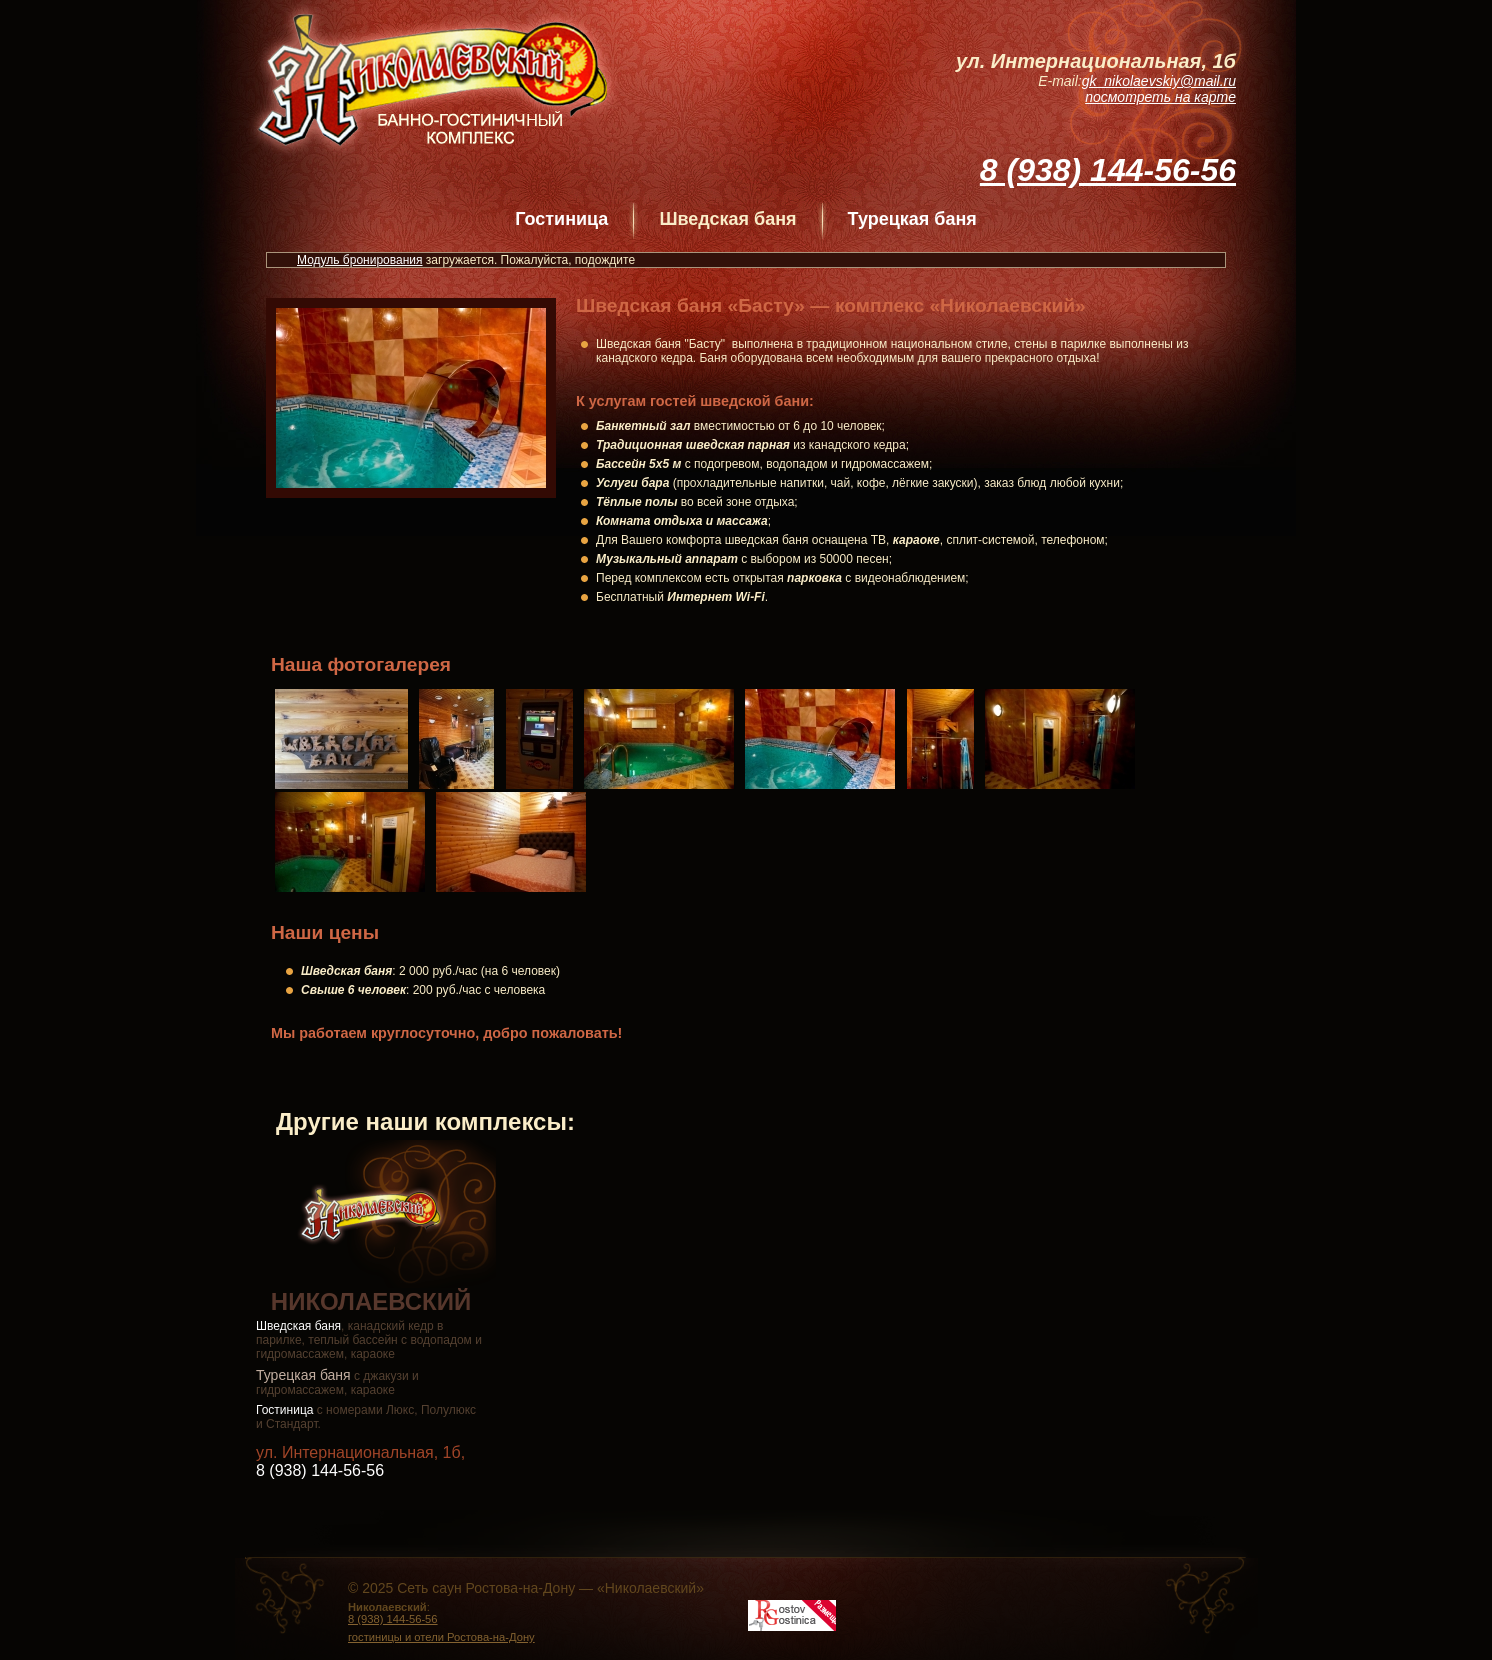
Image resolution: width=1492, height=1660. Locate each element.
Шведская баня (298, 1326)
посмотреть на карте (1160, 97)
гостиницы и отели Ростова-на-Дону (441, 1637)
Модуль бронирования (360, 260)
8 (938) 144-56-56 (1108, 170)
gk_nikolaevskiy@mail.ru (1159, 81)
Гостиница (561, 219)
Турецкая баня (912, 219)
